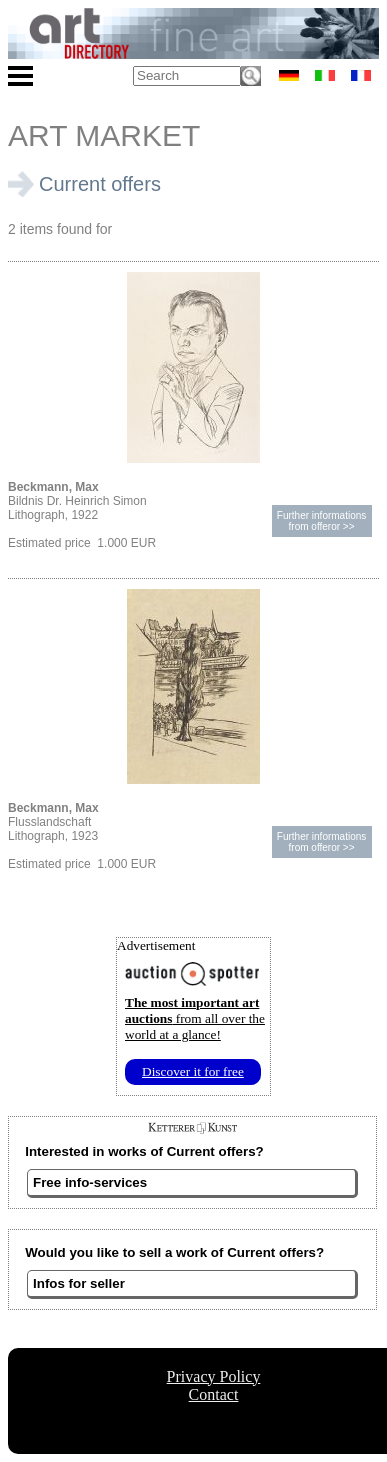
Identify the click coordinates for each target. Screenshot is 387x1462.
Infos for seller (79, 1283)
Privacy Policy (214, 1376)
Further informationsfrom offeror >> (321, 521)
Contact (214, 1394)
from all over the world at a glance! (195, 1018)
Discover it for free (193, 1071)
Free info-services (90, 1182)
